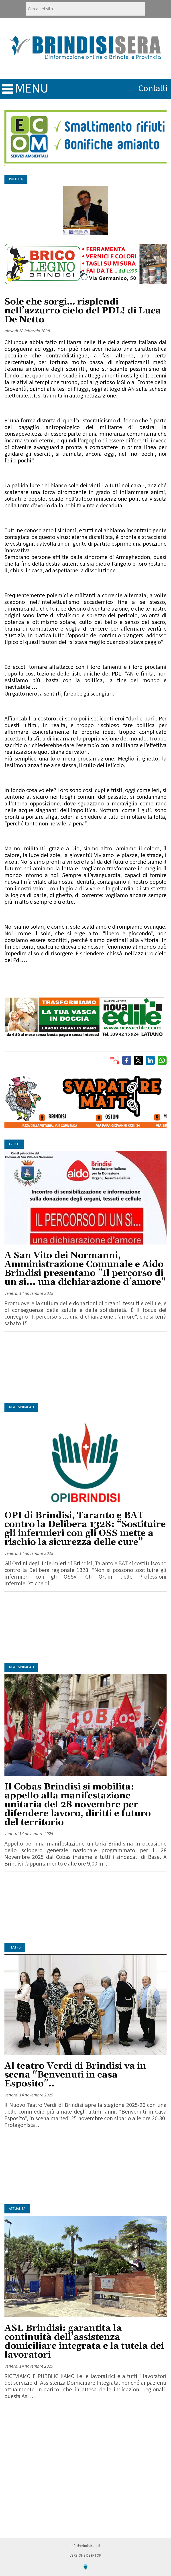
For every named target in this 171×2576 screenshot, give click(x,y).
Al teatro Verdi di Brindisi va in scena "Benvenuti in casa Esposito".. (75, 2075)
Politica (16, 179)
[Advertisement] (85, 1367)
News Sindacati (21, 1407)
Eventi (14, 1144)
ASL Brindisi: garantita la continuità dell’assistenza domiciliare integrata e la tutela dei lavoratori (84, 2342)
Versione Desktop (85, 2555)
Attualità (17, 2209)
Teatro (15, 1947)
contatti (153, 88)
